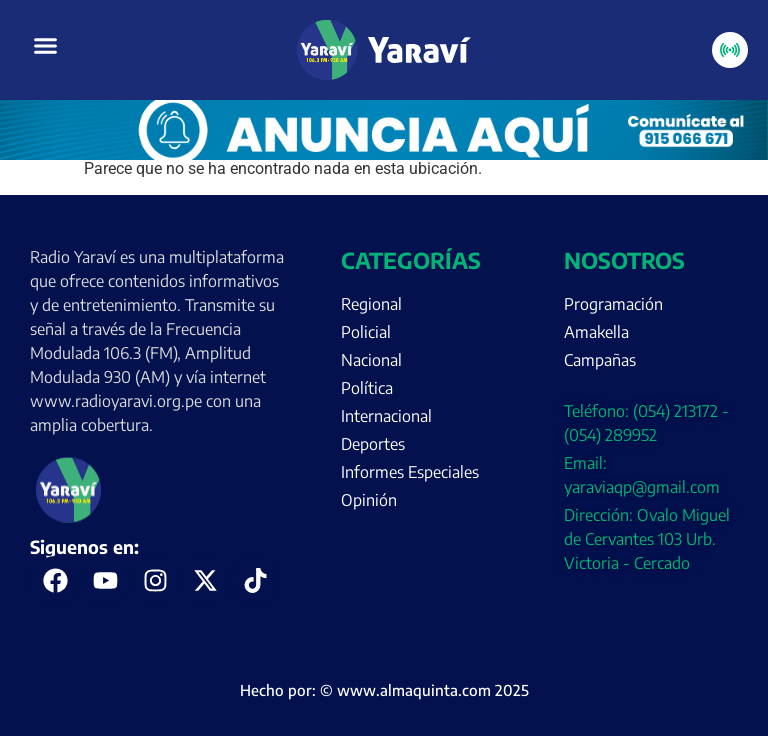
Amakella (596, 332)
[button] (46, 46)
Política (367, 388)
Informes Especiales (410, 472)
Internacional (386, 416)
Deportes (373, 444)
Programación (613, 304)
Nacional (371, 360)
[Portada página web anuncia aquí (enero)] (384, 154)
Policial (366, 332)
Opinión (369, 500)
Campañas (600, 360)
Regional (371, 304)
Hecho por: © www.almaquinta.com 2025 (384, 690)
